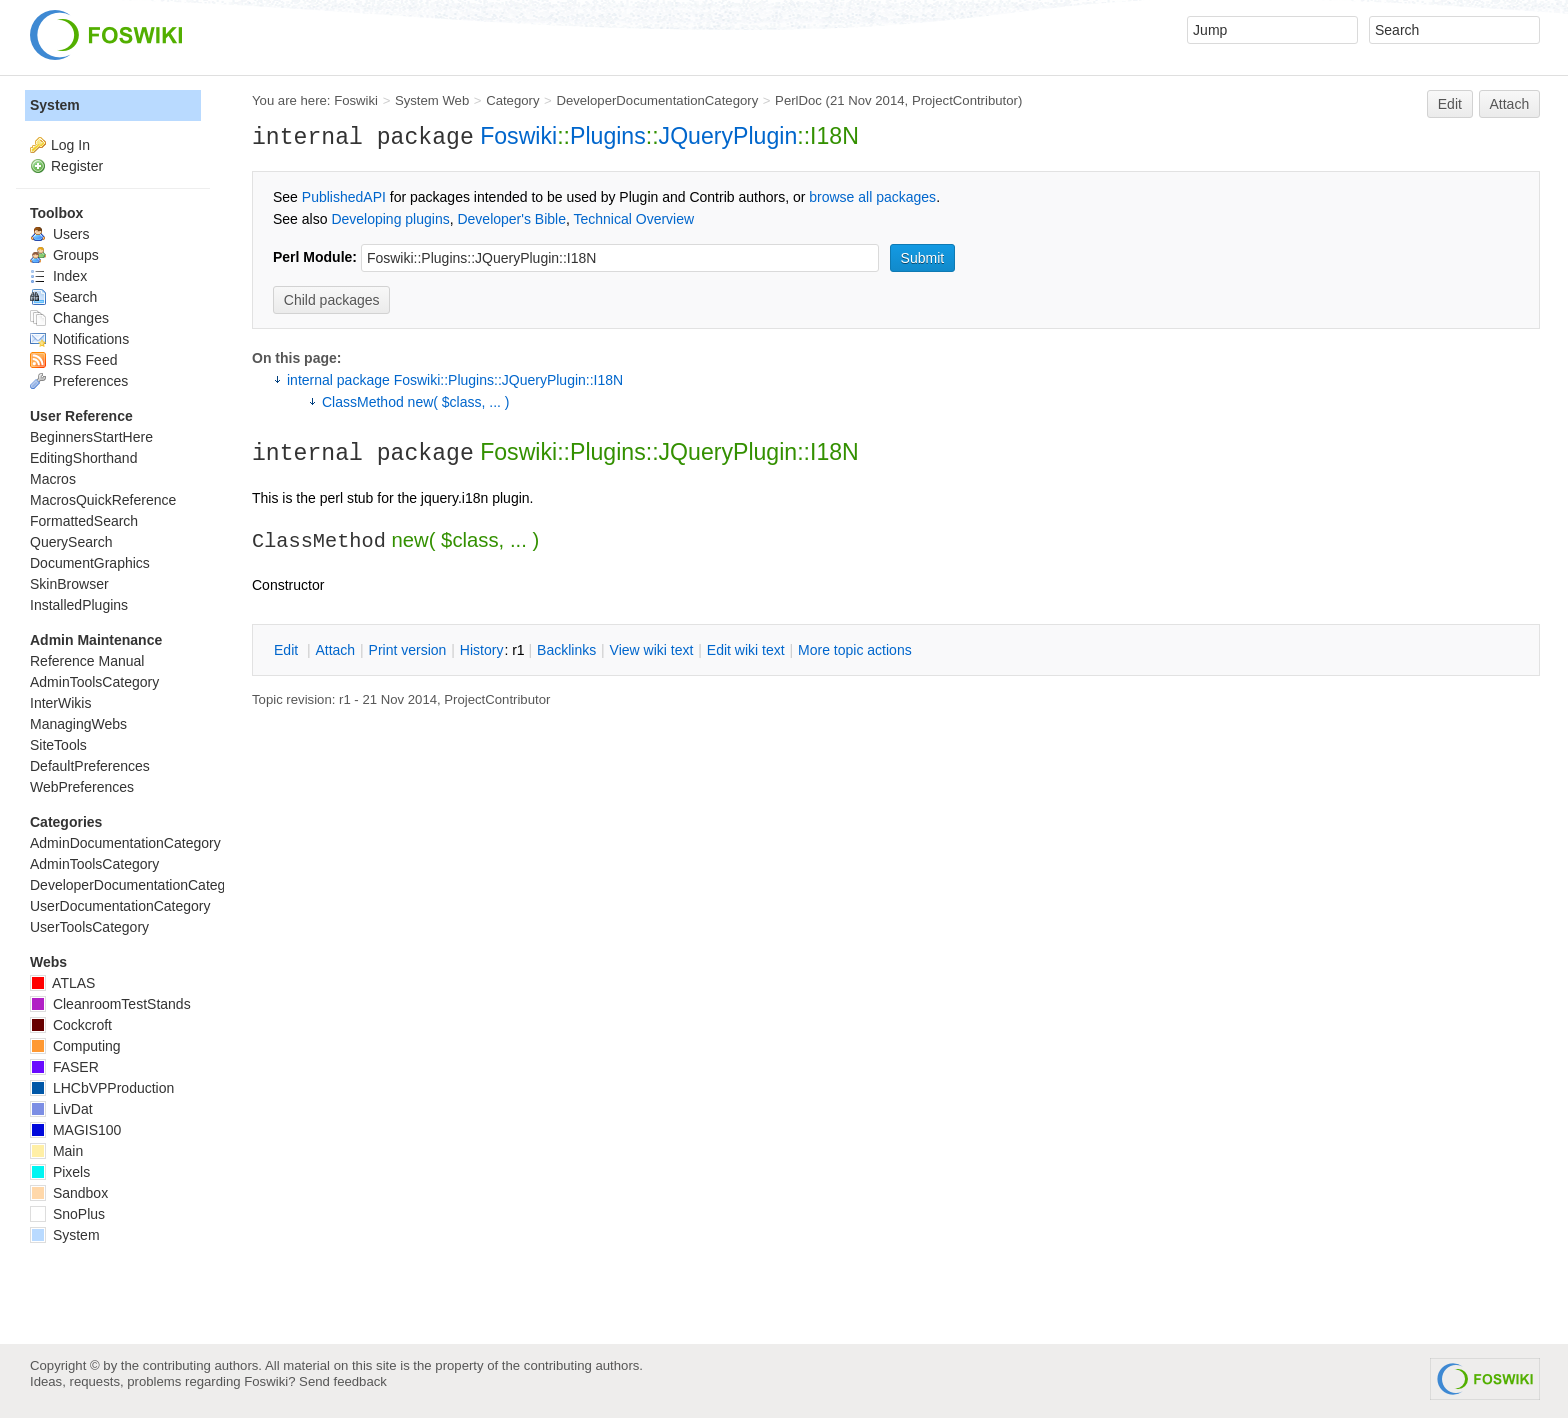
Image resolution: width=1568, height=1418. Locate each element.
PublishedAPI (344, 197)
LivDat (61, 1109)
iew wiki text (652, 650)
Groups (64, 255)
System (55, 105)
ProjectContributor (965, 100)
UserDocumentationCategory (120, 906)
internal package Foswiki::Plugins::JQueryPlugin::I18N (455, 380)
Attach (1510, 104)
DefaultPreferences (90, 766)
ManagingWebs (78, 724)
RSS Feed (73, 360)
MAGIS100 (75, 1130)
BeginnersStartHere (91, 437)
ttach (335, 650)
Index (58, 276)
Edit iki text (746, 650)
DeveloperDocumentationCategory (657, 100)
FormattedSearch (84, 521)
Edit (1450, 104)
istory (482, 650)
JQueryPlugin (728, 136)
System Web (432, 100)
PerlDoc (798, 100)
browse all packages (872, 197)
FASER (64, 1067)
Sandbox (69, 1193)
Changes (69, 318)
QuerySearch (71, 542)
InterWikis (60, 703)
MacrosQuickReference (103, 500)
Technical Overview (634, 219)
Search (63, 297)
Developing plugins (390, 219)
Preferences (79, 381)
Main (56, 1151)
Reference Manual (87, 661)
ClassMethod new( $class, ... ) (416, 402)
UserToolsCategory (89, 927)
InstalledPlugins (79, 605)
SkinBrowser (69, 584)
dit (288, 650)
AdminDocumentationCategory (125, 843)
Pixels (60, 1172)
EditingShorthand (83, 458)
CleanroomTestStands (110, 1004)
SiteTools (58, 745)
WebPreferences (82, 787)
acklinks (566, 650)
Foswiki (356, 100)
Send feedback (343, 1381)
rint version (408, 650)
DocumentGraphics (90, 563)
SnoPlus (67, 1214)
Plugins (608, 136)
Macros (53, 479)
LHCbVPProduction (102, 1088)
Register (77, 166)
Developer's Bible (511, 219)
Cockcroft (71, 1025)
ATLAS (62, 983)
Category (512, 100)
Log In (70, 145)
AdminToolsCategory (94, 682)
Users (59, 234)
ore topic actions (855, 650)
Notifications (79, 339)
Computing (75, 1046)
